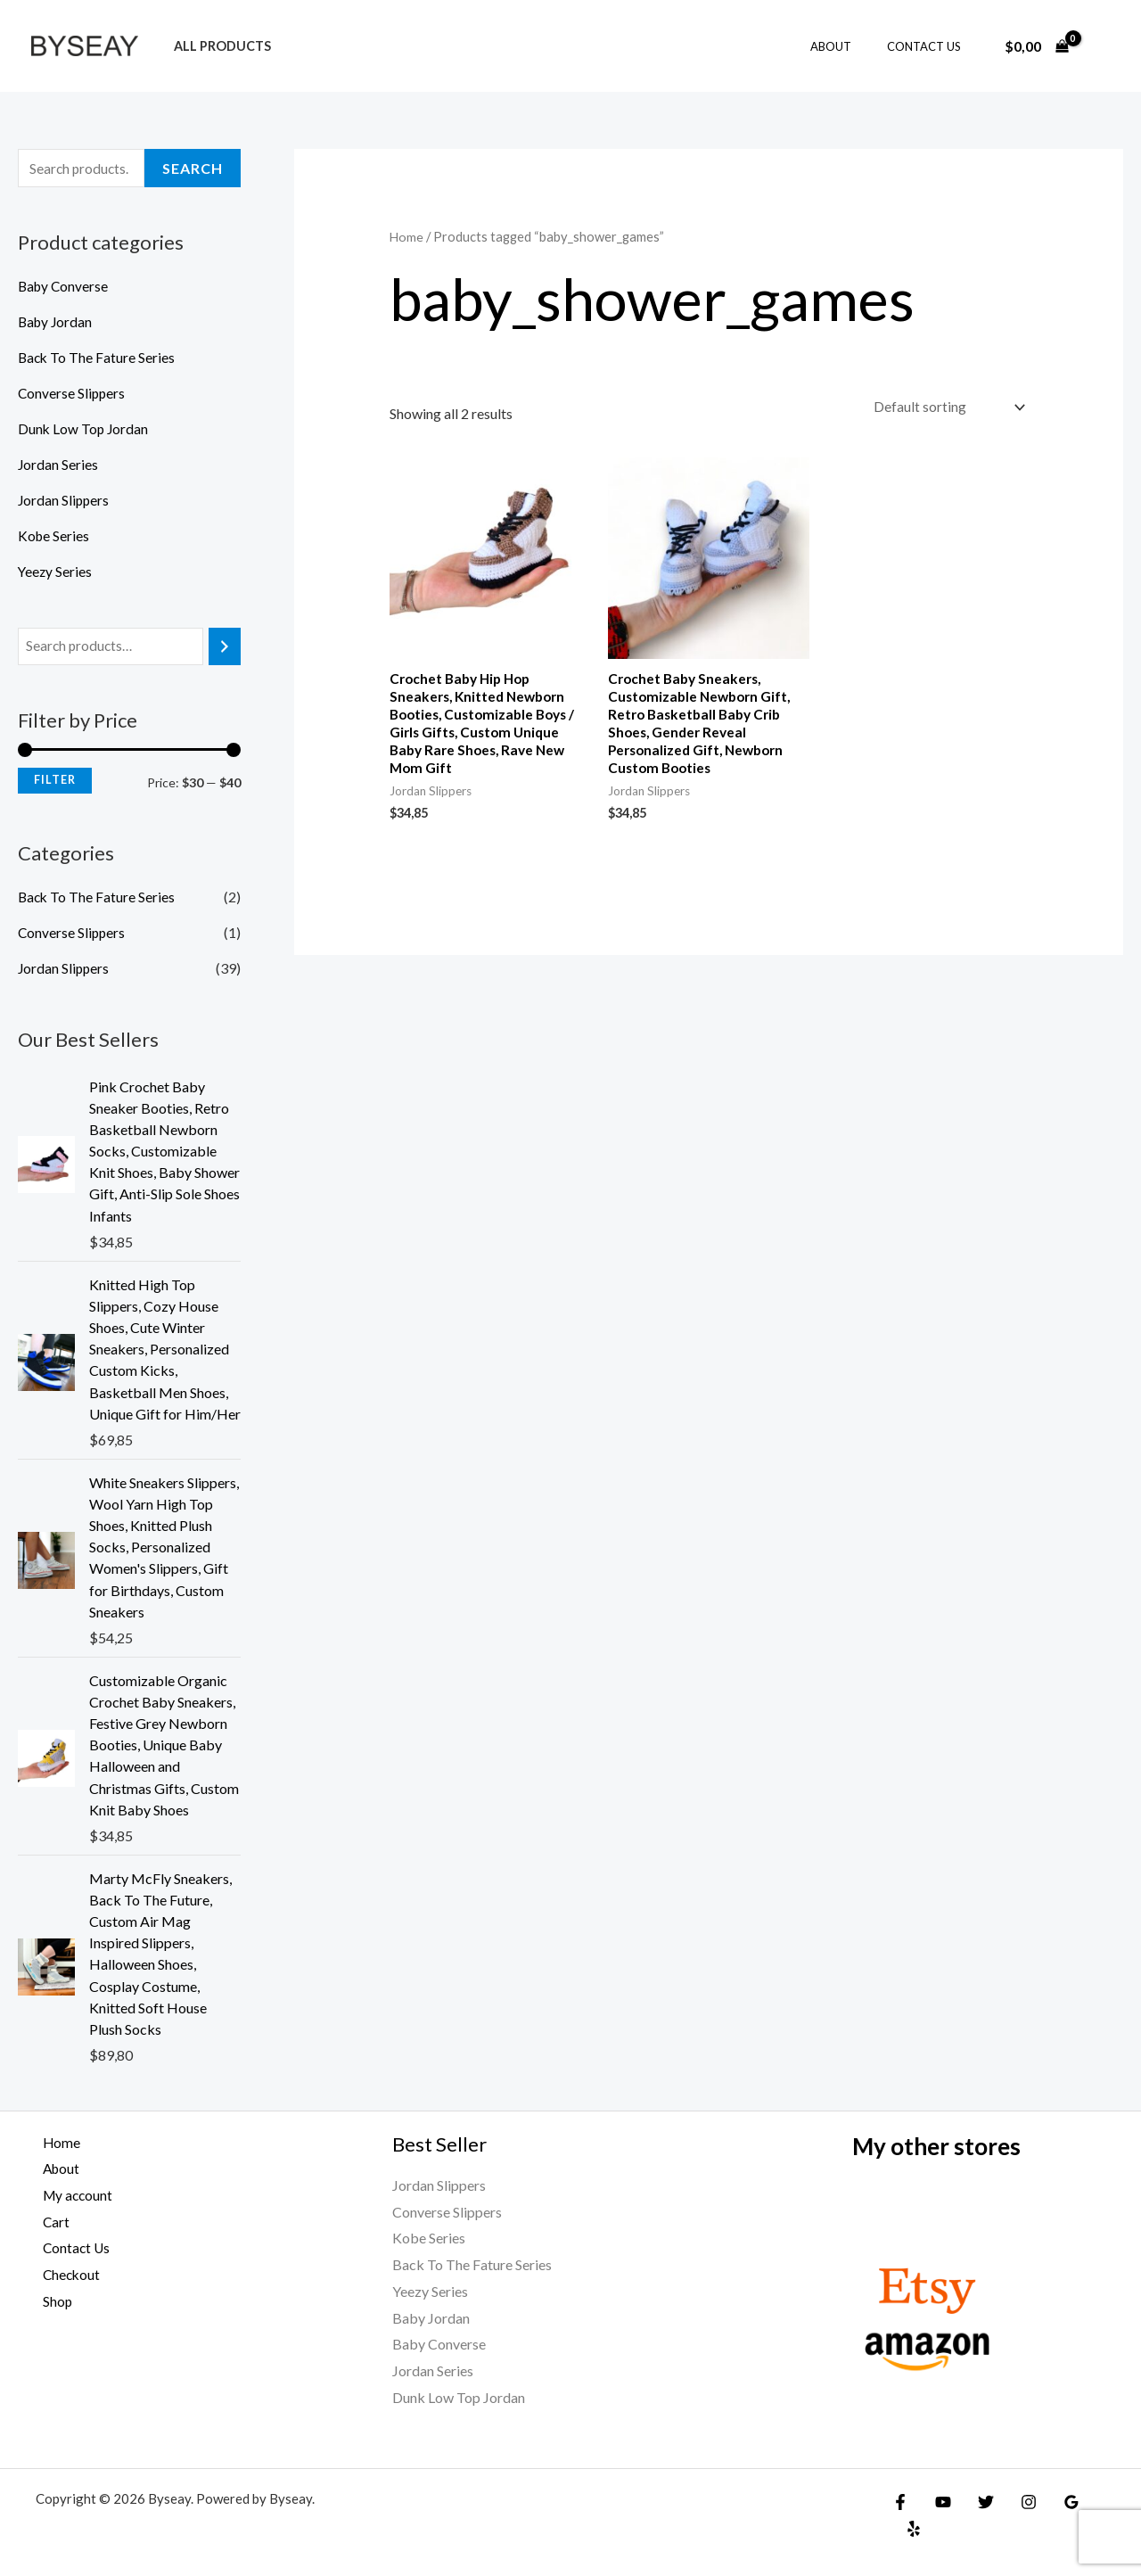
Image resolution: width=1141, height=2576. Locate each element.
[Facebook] (900, 2502)
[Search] (225, 649)
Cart (49, 2221)
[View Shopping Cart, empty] (1036, 46)
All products (217, 45)
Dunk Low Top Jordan (84, 430)
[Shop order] (945, 408)
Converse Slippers (72, 394)
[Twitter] (977, 2502)
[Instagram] (1015, 2502)
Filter (55, 782)
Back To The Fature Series (97, 358)
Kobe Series (54, 537)
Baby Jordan (56, 323)
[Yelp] (1092, 2502)
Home (407, 236)
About (849, 46)
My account (72, 2194)
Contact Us (930, 46)
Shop (51, 2300)
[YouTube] (939, 2502)
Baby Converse (64, 287)
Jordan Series (58, 465)
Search (192, 168)
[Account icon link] (1102, 46)
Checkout (65, 2274)
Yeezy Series (56, 572)
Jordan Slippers (64, 501)
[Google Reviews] (1054, 2502)
